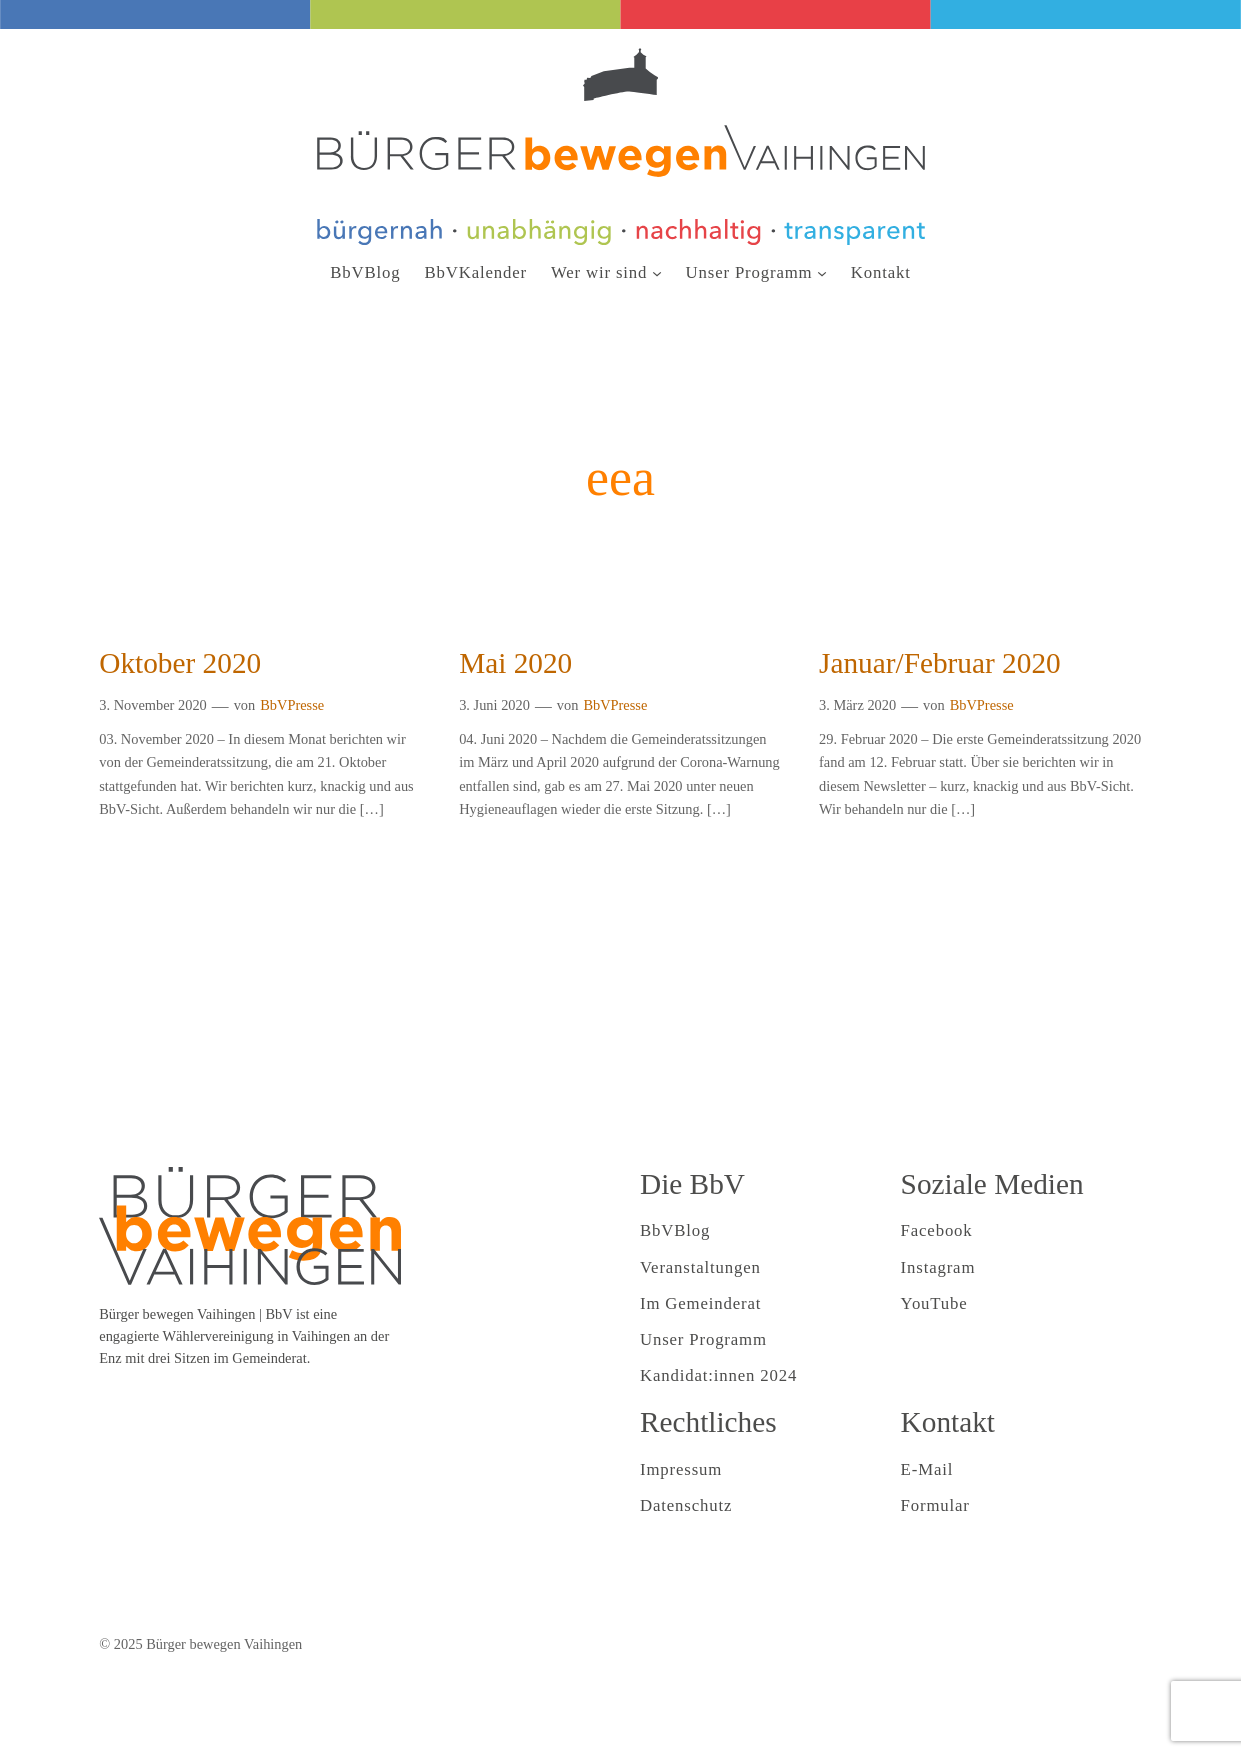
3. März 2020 (857, 705)
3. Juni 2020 (494, 705)
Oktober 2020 (180, 663)
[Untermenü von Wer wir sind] (657, 273)
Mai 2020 (515, 663)
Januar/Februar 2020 (940, 663)
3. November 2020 (153, 705)
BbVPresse (292, 705)
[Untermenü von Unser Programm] (822, 273)
